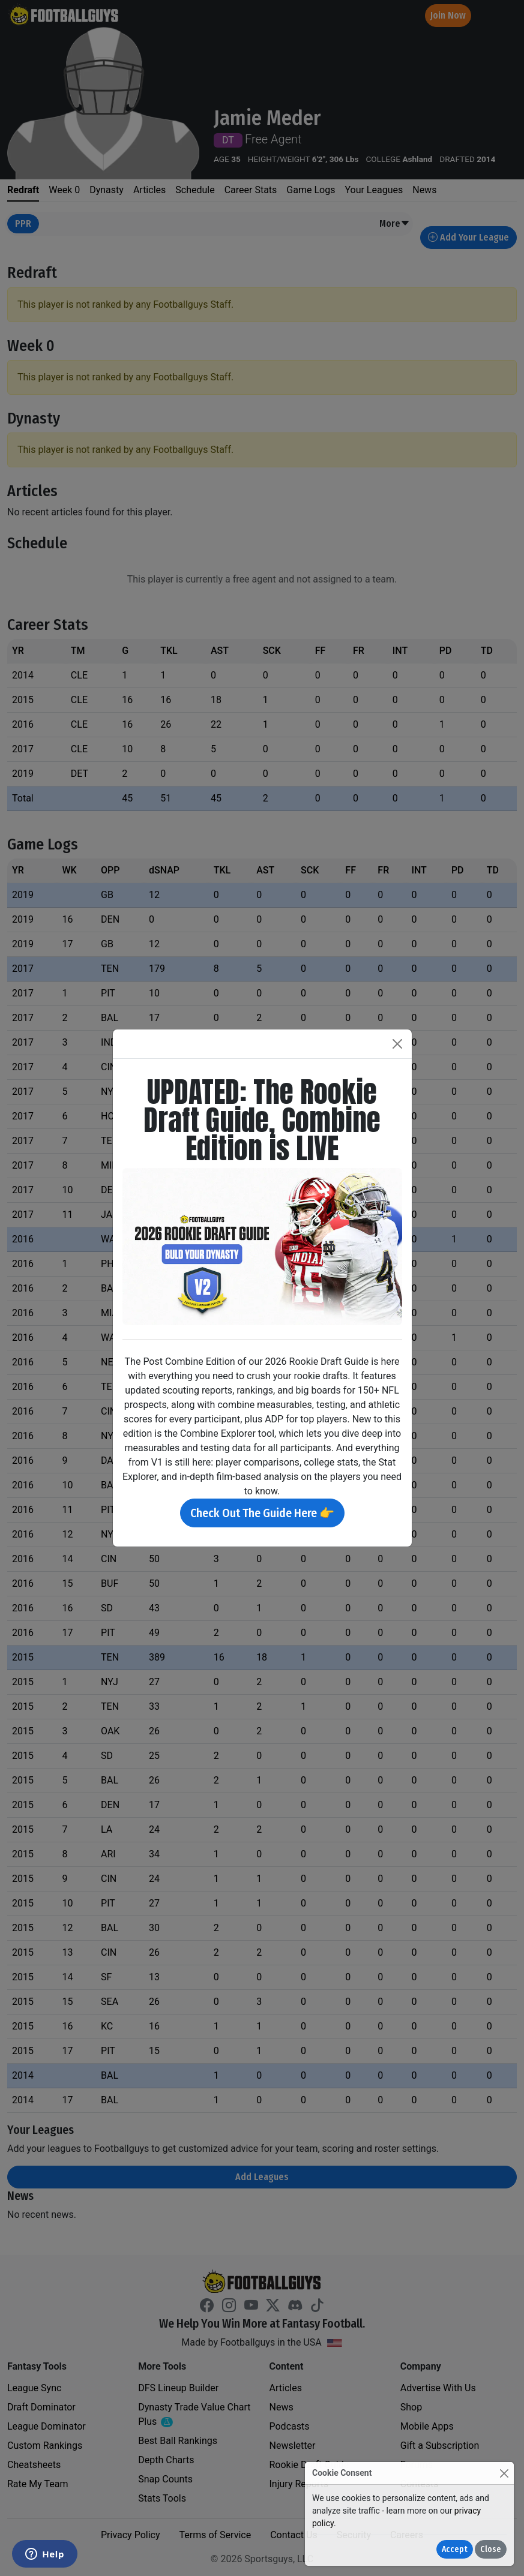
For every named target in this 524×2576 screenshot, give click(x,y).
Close (490, 2549)
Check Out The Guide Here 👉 (262, 1513)
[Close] (504, 2473)
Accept (455, 2549)
